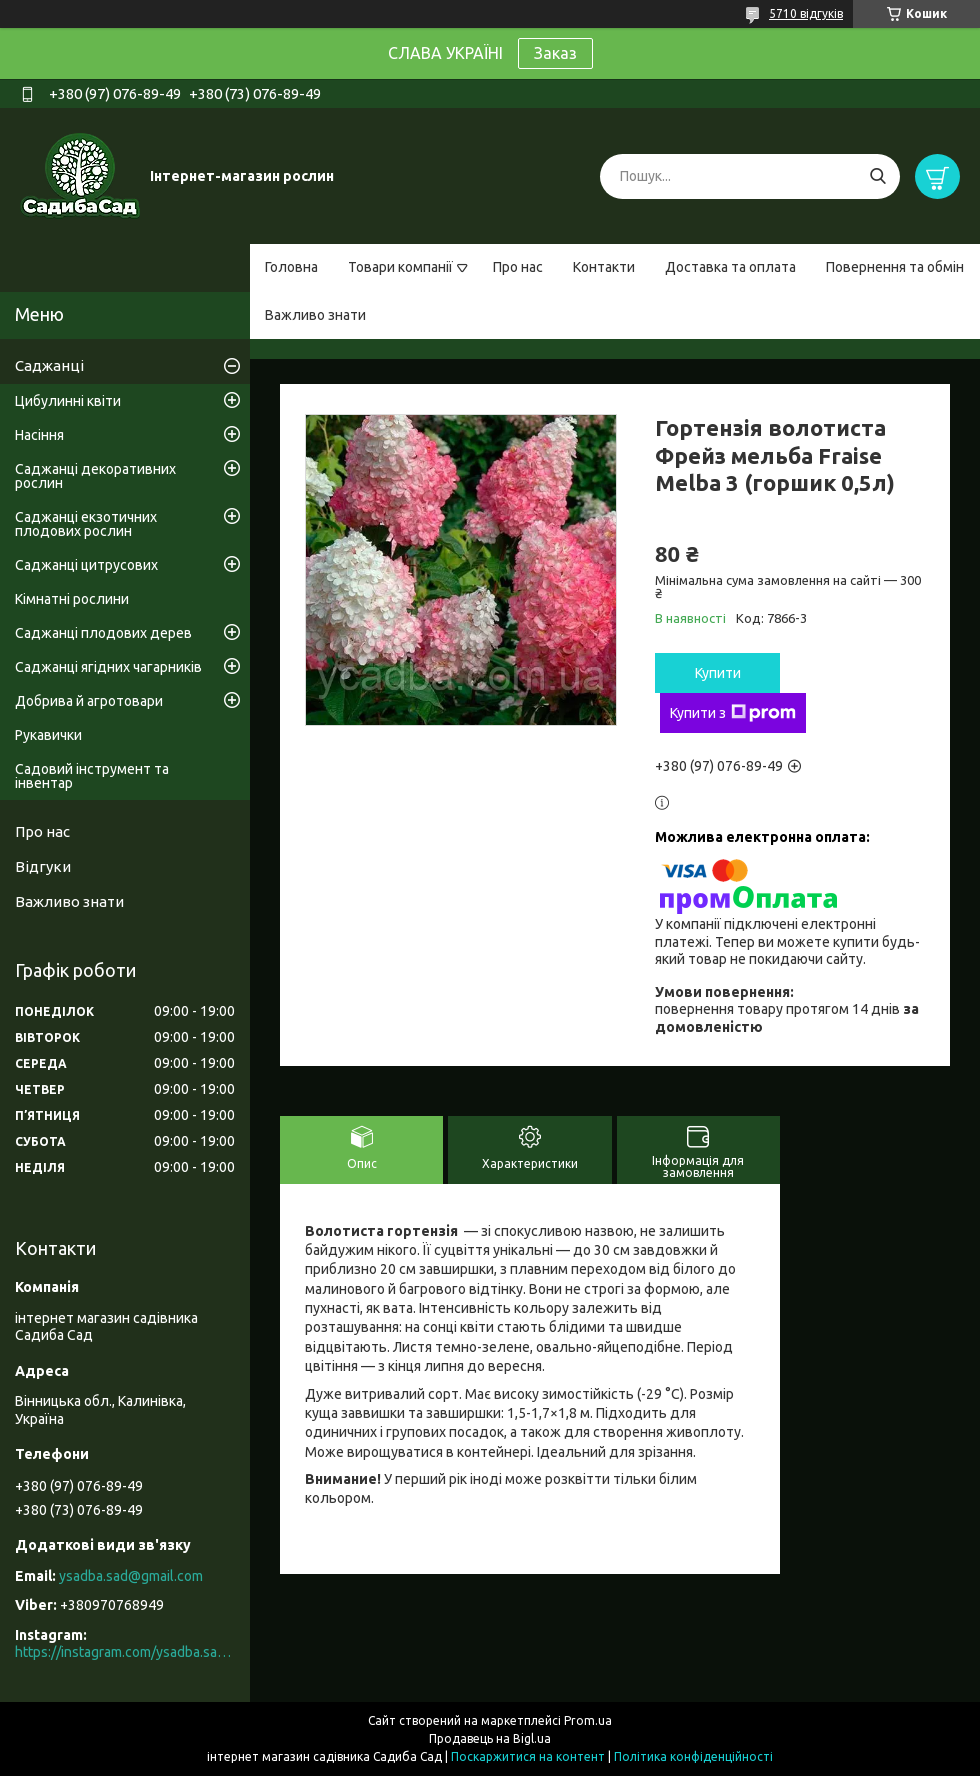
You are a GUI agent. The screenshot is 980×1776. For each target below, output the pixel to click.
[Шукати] (877, 176)
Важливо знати (315, 315)
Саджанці (49, 365)
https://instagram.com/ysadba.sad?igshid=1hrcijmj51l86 (125, 1652)
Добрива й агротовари (89, 701)
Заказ (555, 53)
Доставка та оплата (730, 267)
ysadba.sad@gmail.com (131, 1576)
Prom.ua (588, 1720)
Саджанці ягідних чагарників (108, 667)
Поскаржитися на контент (528, 1756)
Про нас (518, 267)
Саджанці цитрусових (86, 565)
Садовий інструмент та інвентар (92, 776)
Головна (291, 267)
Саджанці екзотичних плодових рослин (86, 524)
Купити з (733, 713)
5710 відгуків (806, 13)
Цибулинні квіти (68, 401)
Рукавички (48, 735)
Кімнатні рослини (72, 599)
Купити (718, 673)
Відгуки (43, 866)
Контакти (604, 267)
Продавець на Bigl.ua (490, 1738)
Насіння (39, 435)
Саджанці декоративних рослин (95, 476)
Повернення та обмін (895, 267)
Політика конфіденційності (693, 1756)
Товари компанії (400, 267)
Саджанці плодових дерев (103, 633)
